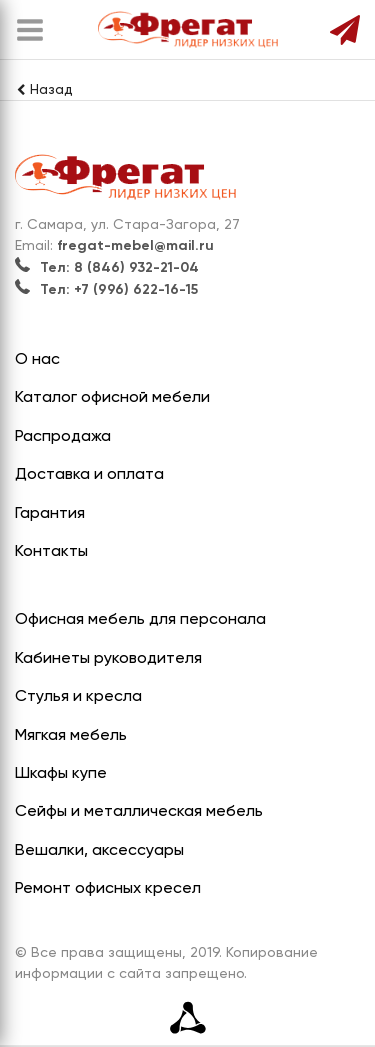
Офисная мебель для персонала (140, 620)
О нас (37, 360)
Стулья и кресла (78, 697)
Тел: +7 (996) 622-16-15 (106, 290)
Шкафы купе (61, 774)
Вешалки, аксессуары (99, 851)
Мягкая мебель (71, 736)
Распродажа (63, 437)
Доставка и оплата (89, 475)
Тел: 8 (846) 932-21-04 (107, 268)
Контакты (51, 552)
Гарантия (50, 514)
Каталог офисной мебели (112, 398)
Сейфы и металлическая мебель (139, 812)
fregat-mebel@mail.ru (135, 246)
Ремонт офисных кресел (108, 889)
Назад (44, 90)
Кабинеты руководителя (108, 659)
